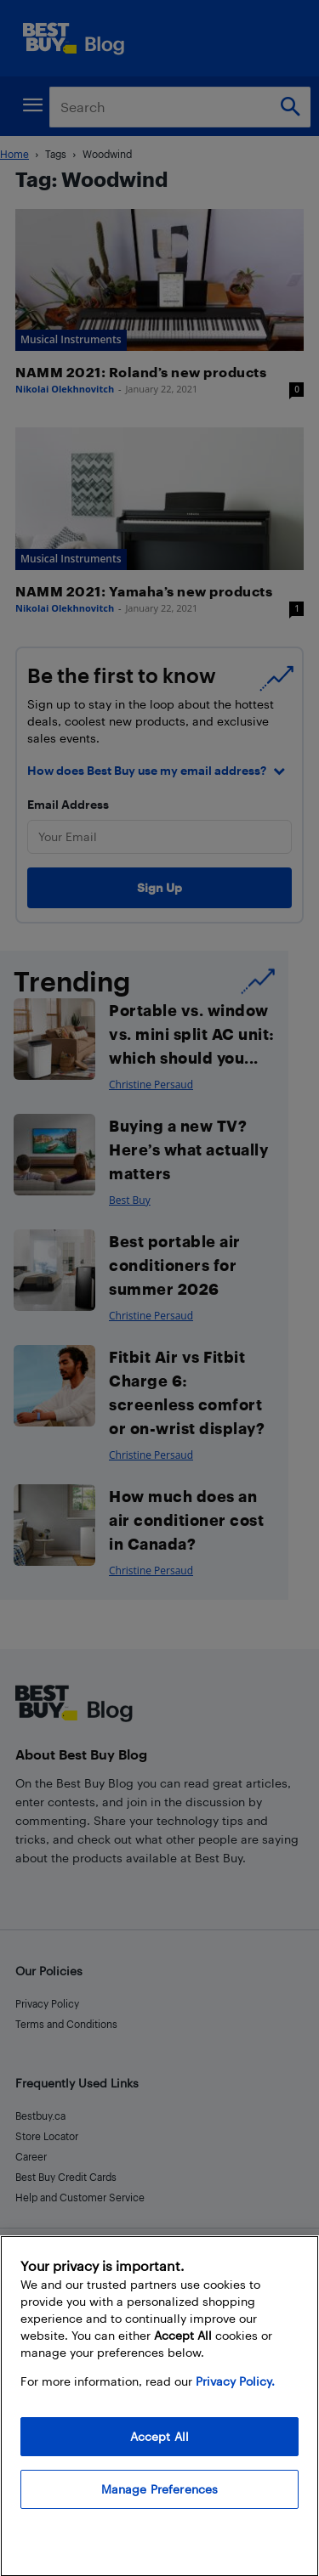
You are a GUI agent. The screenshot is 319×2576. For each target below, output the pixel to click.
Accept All (159, 2456)
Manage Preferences (160, 2508)
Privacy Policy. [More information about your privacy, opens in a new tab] (235, 2400)
